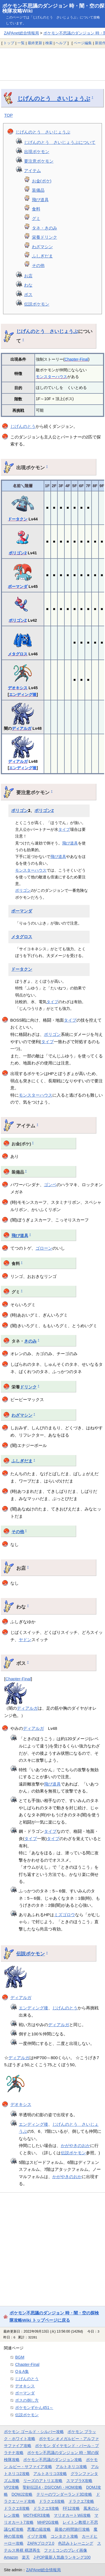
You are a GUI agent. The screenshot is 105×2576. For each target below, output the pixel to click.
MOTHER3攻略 (36, 2515)
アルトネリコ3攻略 (50, 2473)
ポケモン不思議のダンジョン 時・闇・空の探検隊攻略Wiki (53, 8)
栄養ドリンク (44, 237)
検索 (49, 43)
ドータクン (17, 519)
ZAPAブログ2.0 (40, 2543)
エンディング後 (22, 694)
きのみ (30, 1341)
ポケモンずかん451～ (34, 2407)
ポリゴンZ (18, 620)
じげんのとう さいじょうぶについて (59, 142)
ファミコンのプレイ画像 (65, 2550)
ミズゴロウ (64, 1914)
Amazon (11, 2557)
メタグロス (17, 654)
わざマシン (42, 246)
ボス (28, 294)
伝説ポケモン (36, 304)
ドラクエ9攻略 (46, 2508)
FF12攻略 (71, 2508)
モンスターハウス (51, 376)
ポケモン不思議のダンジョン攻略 (52, 2459)
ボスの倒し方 (27, 2400)
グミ (36, 218)
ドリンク (28, 1387)
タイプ (64, 829)
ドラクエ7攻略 (81, 2501)
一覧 (21, 43)
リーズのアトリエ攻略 (42, 2480)
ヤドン (25, 1639)
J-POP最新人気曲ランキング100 (62, 2557)
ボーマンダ (17, 586)
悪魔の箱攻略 (39, 2529)
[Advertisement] (52, 64)
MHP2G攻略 (48, 2522)
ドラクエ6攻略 (52, 2501)
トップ (8, 43)
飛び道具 (40, 199)
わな (28, 285)
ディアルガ (21, 728)
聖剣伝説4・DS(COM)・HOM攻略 (52, 2487)
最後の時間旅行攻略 (72, 2529)
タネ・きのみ (44, 228)
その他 (38, 265)
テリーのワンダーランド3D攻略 (64, 2494)
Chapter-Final (76, 359)
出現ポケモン (36, 151)
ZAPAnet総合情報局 (21, 33)
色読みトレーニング (75, 2543)
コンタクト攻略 (64, 2536)
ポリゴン (19, 810)
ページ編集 (83, 43)
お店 (28, 275)
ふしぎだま (42, 256)
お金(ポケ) (42, 181)
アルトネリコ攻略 (71, 2466)
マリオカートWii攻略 (72, 2515)
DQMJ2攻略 (21, 2494)
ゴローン (44, 1248)
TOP (8, 115)
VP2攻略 (11, 2487)
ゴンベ (50, 1184)
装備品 (38, 190)
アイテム (32, 170)
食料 (36, 209)
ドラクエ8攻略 (17, 2508)
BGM (19, 2357)
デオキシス (17, 688)
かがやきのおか (75, 2145)
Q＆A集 (22, 2371)
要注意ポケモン (38, 161)
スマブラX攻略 (79, 2480)
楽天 (26, 2557)
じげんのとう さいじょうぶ (53, 98)
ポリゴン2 (18, 553)
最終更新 (35, 43)
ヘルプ (60, 43)
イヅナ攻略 (37, 2536)
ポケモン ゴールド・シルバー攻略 (34, 2431)
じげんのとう (23, 426)
